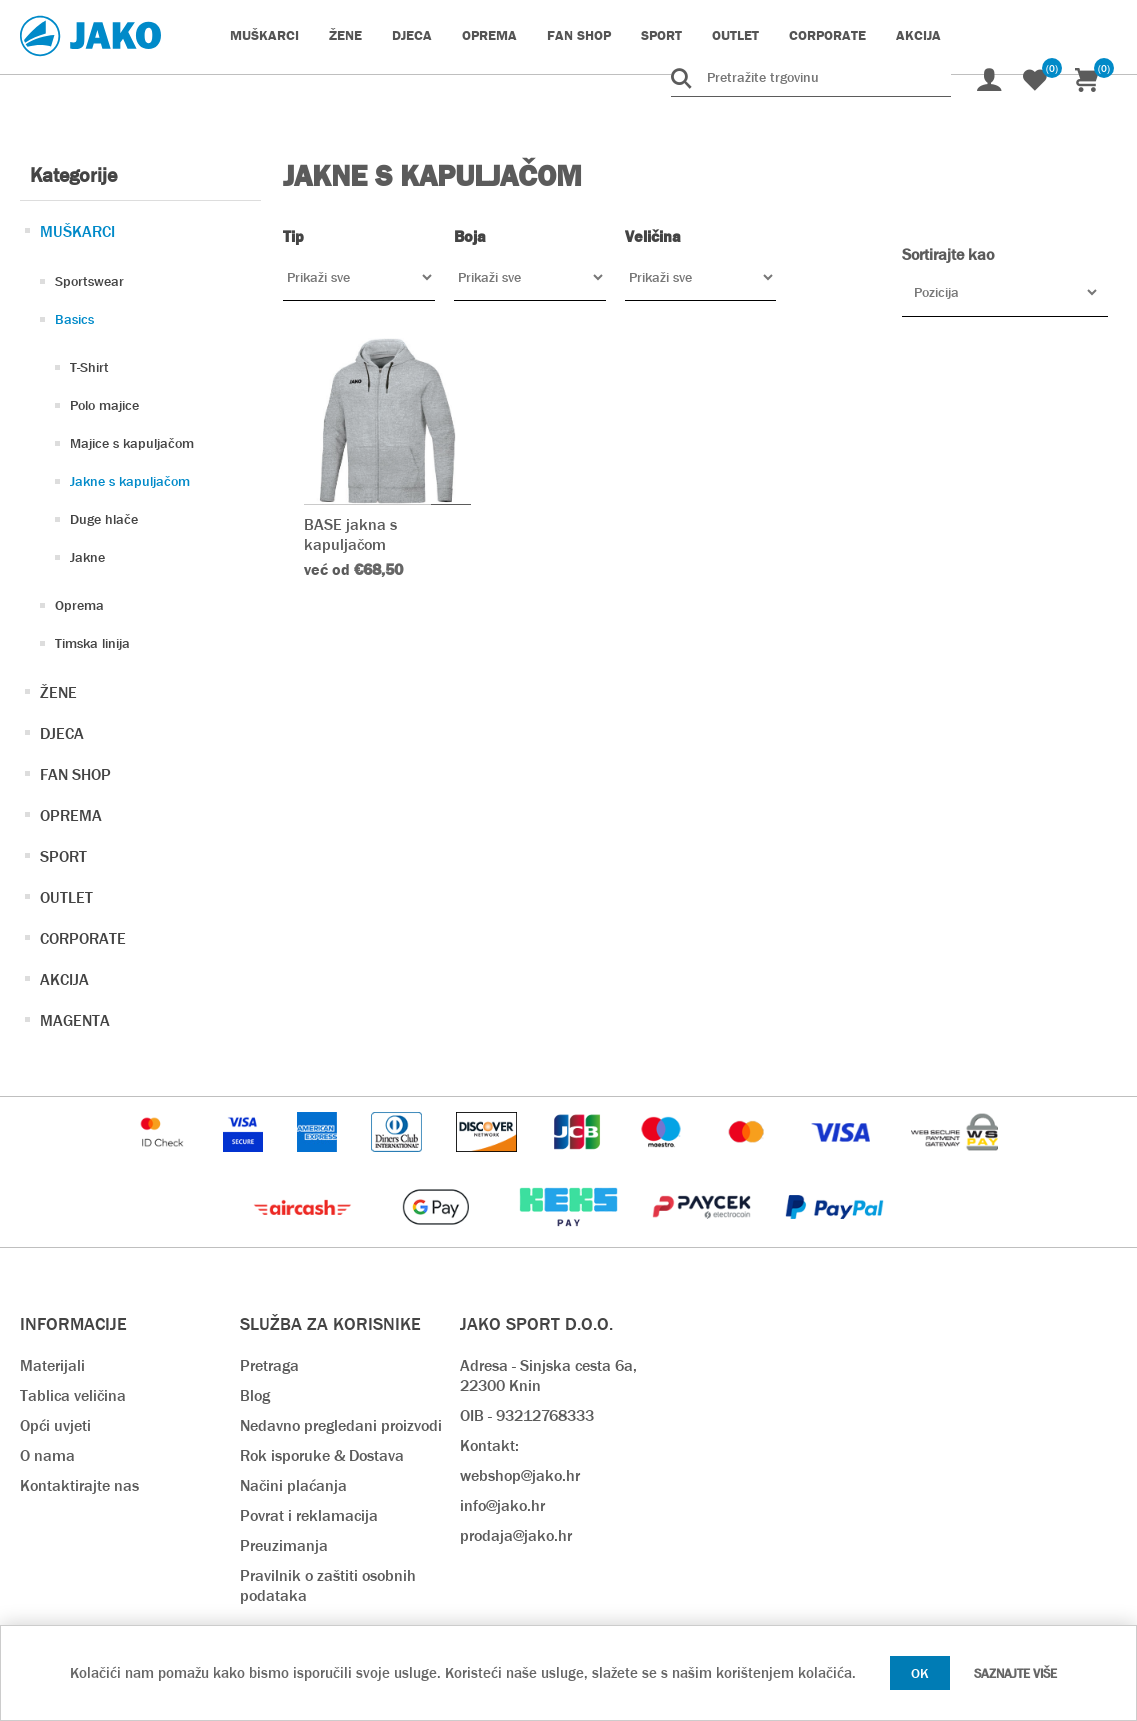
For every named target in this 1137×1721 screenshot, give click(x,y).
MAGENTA (75, 1020)
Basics (74, 319)
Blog (255, 1395)
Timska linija (92, 643)
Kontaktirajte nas (79, 1485)
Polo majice (104, 405)
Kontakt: (489, 1445)
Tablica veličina (73, 1395)
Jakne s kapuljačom (130, 481)
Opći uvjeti (55, 1425)
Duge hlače (104, 519)
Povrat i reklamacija (309, 1515)
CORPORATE (83, 938)
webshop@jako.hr (520, 1475)
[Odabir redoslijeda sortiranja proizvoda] (1005, 292)
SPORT (63, 856)
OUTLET (66, 897)
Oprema (79, 605)
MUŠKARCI (77, 231)
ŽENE (58, 692)
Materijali (52, 1365)
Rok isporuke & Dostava (322, 1455)
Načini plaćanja (293, 1485)
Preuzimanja (284, 1545)
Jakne (87, 557)
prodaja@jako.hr (516, 1535)
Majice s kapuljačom (132, 443)
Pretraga (269, 1365)
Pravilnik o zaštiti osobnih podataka (328, 1585)
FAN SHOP (75, 774)
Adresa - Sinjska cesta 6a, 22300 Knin (548, 1375)
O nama (47, 1455)
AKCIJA (64, 979)
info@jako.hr (502, 1505)
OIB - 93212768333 (527, 1415)
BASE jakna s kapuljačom (350, 534)
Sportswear (89, 281)
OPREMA (71, 815)
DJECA (62, 733)
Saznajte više (1015, 1673)
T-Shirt (89, 367)
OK (920, 1673)
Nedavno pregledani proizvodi (341, 1425)
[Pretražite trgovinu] (811, 77)
